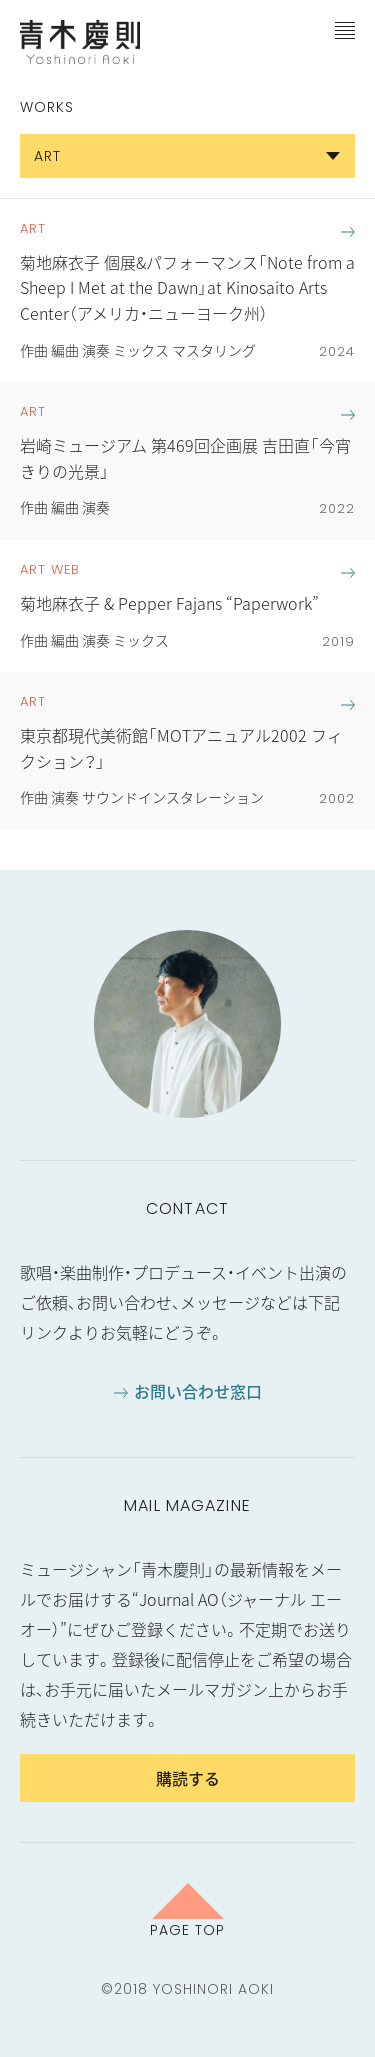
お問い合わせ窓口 (198, 1391)
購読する (188, 1778)
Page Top (187, 1929)
